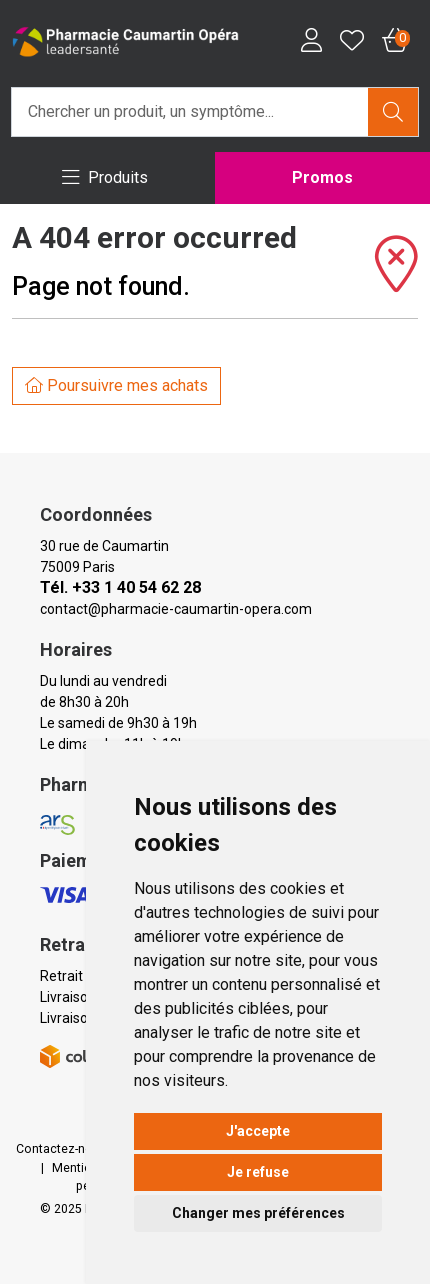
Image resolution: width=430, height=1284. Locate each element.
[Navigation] (105, 178)
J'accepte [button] (258, 1131)
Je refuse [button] (258, 1172)
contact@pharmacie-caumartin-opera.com (176, 609)
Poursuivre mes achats (116, 385)
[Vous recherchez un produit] (190, 112)
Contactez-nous (61, 1149)
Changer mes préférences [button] (258, 1213)
